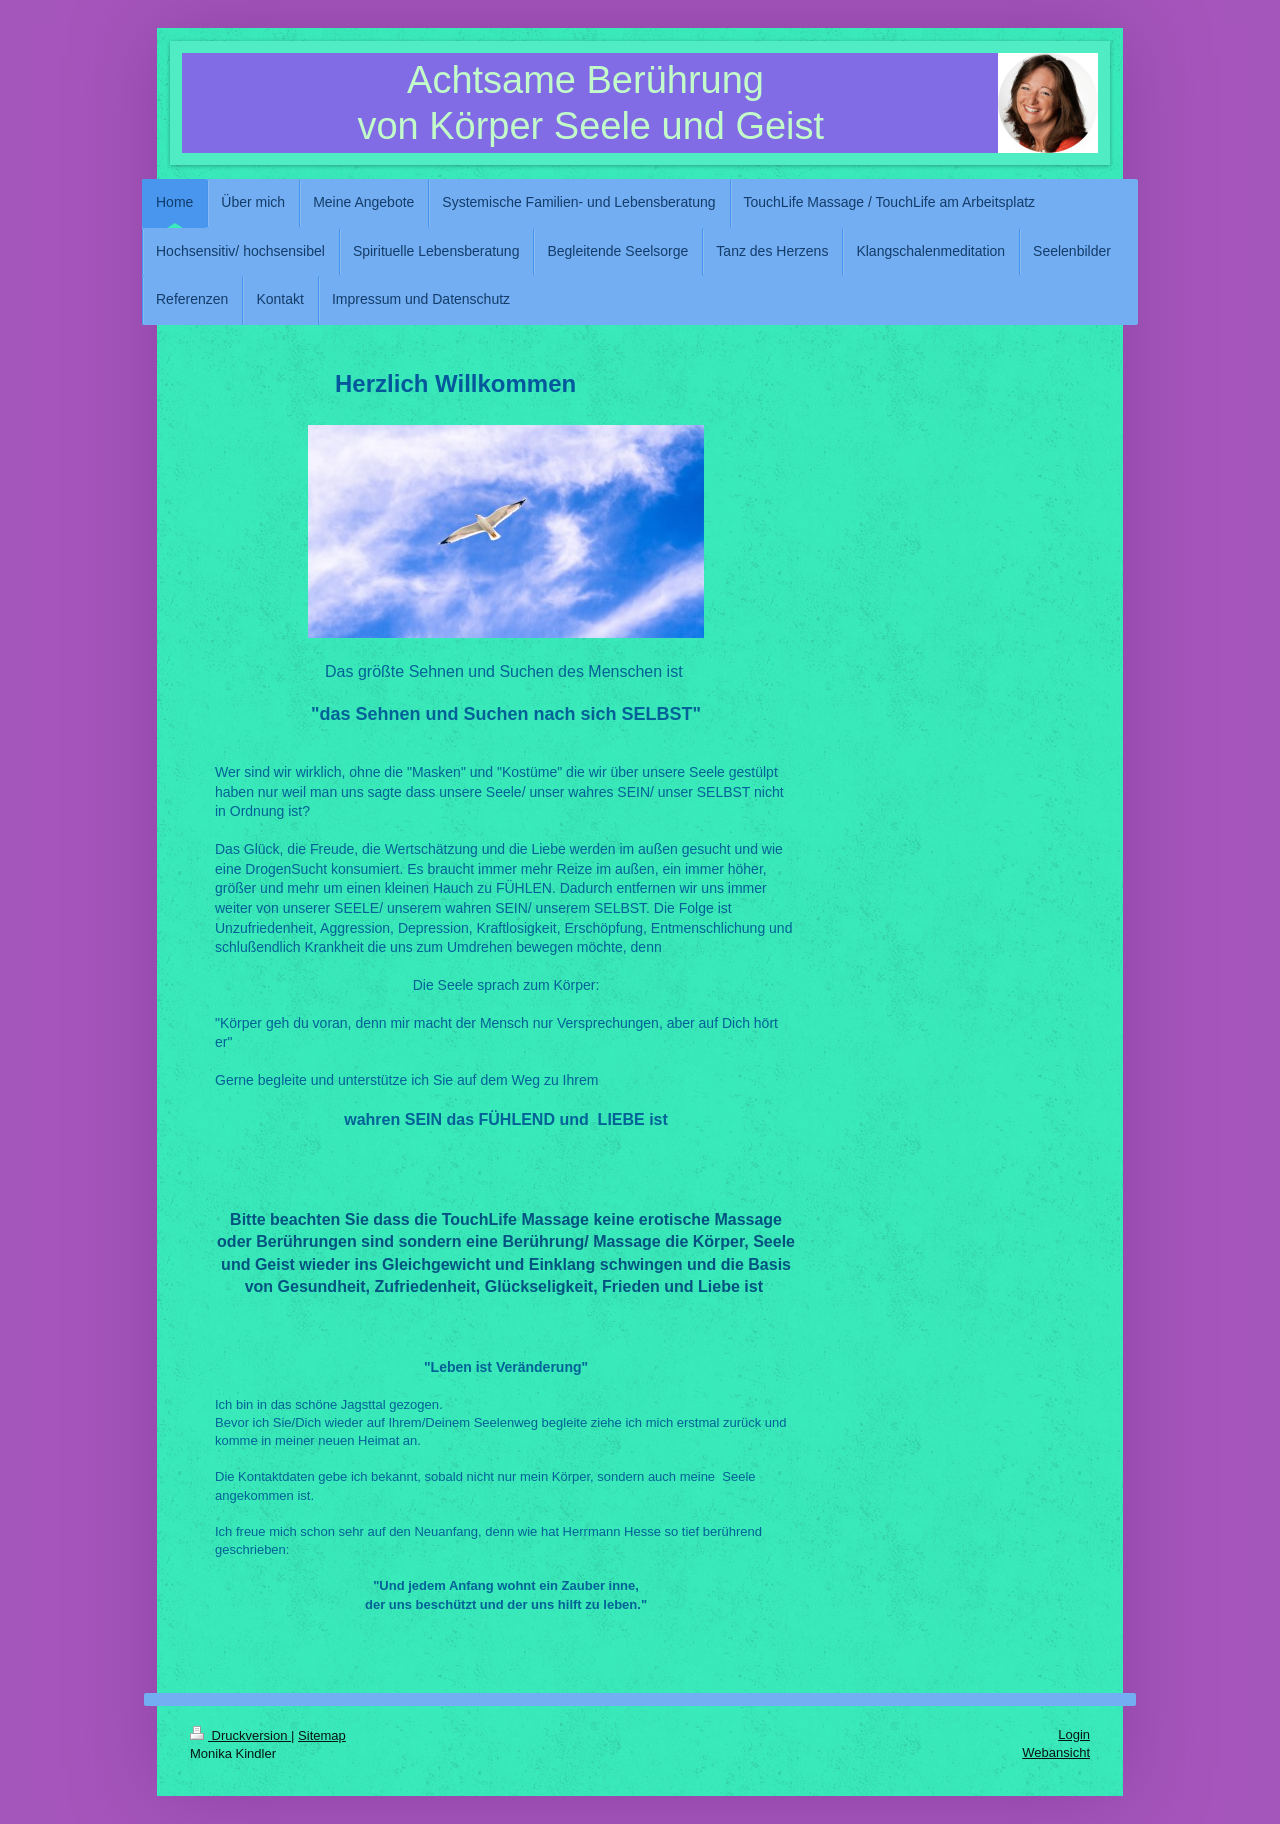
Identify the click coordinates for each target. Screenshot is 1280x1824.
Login (1074, 1734)
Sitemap (322, 1735)
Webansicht (1056, 1752)
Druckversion (240, 1735)
